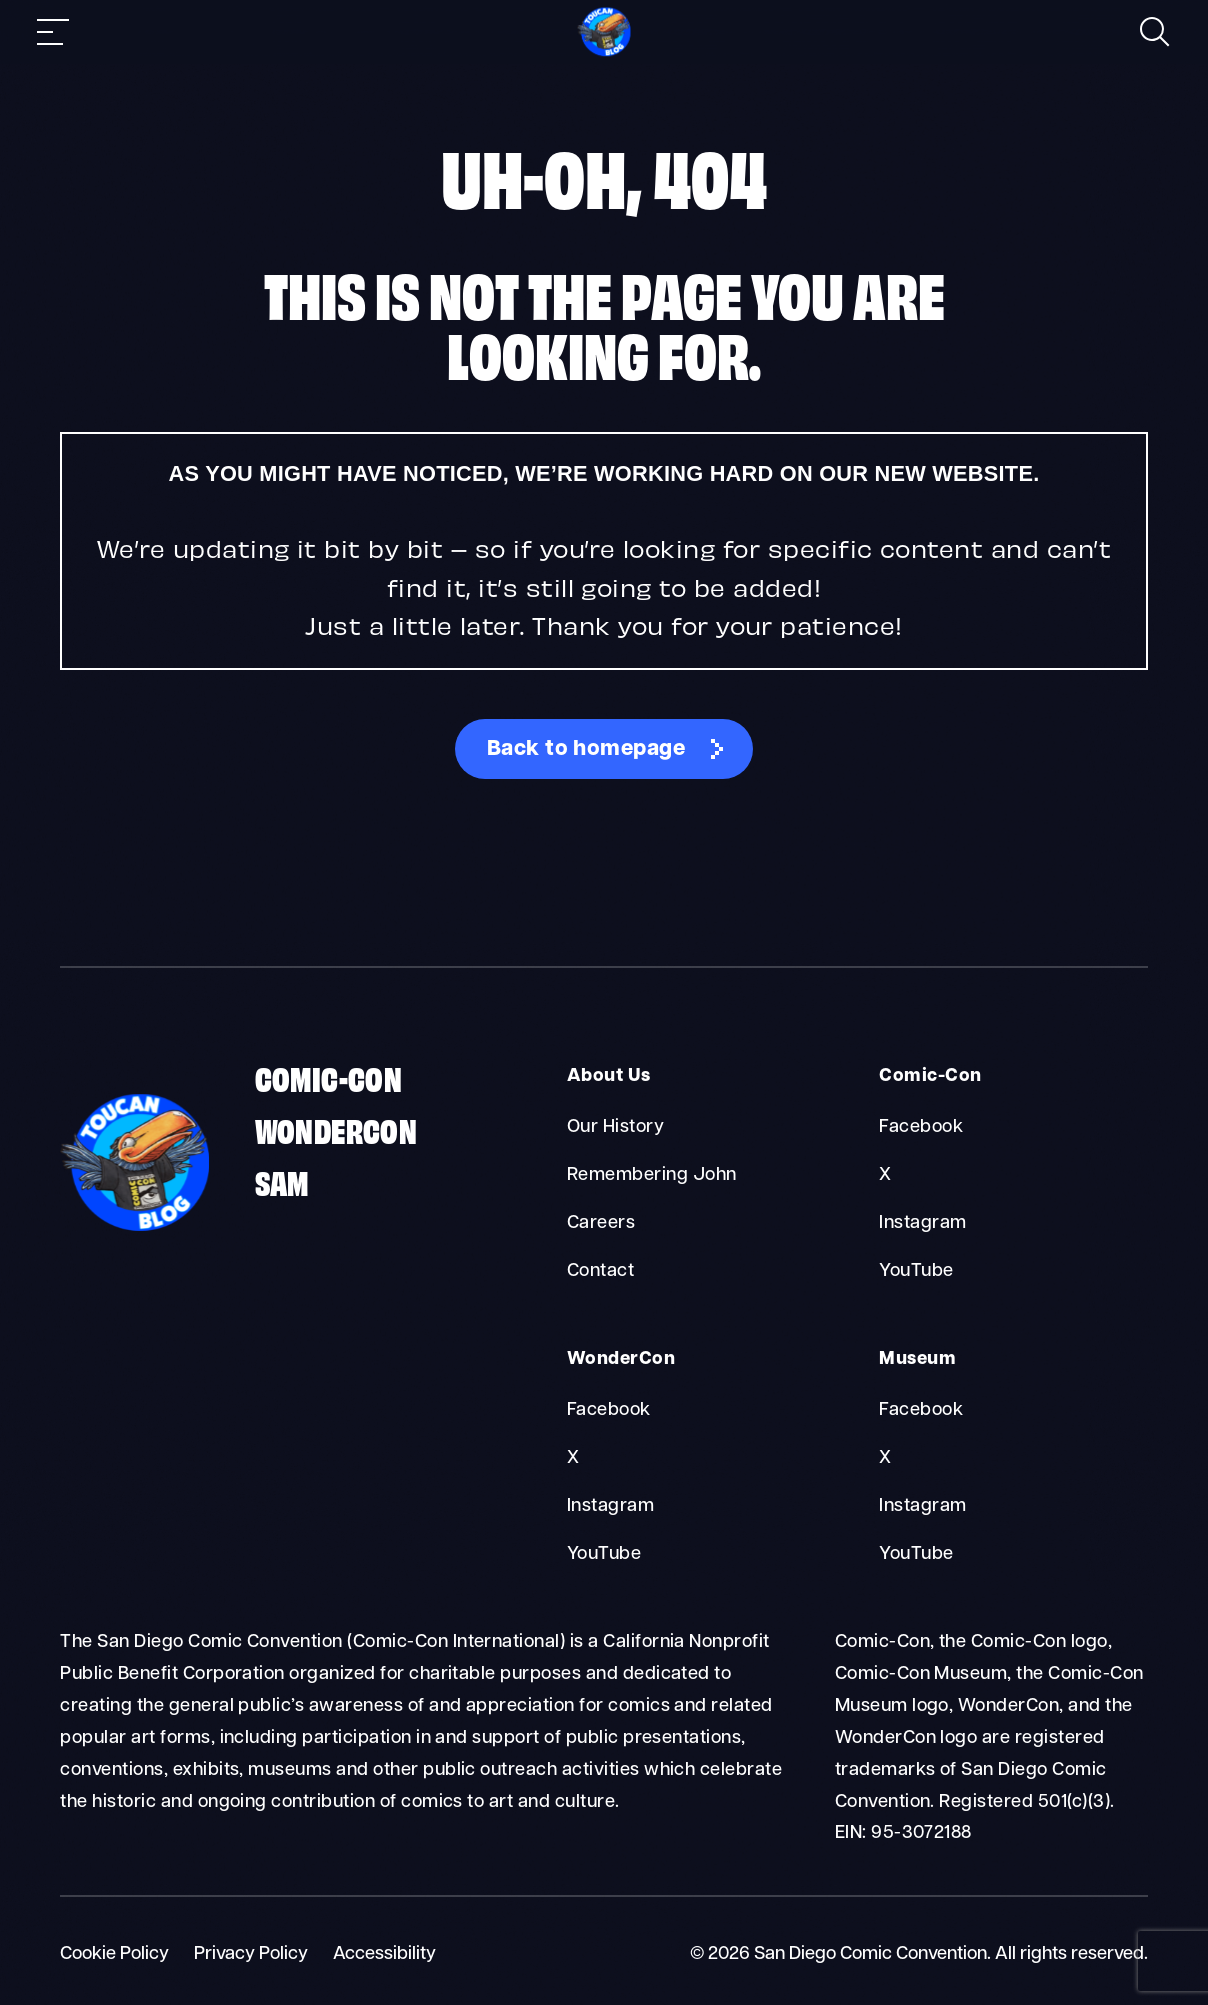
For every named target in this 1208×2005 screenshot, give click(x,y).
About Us (609, 1076)
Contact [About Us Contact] (600, 1271)
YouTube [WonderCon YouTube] (604, 1554)
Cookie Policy (114, 1954)
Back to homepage (586, 749)
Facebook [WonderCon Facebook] (609, 1410)
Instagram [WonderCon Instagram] (610, 1506)
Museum (917, 1359)
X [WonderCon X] (573, 1458)
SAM (282, 1181)
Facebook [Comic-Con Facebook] (921, 1127)
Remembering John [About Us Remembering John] (652, 1175)
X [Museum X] (885, 1458)
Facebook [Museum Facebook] (921, 1410)
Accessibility (384, 1954)
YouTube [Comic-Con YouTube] (916, 1271)
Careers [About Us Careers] (601, 1223)
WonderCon (336, 1129)
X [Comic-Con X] (885, 1175)
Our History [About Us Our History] (615, 1127)
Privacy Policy (251, 1954)
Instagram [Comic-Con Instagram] (922, 1223)
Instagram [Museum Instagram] (922, 1506)
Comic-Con (329, 1077)
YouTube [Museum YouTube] (916, 1554)
